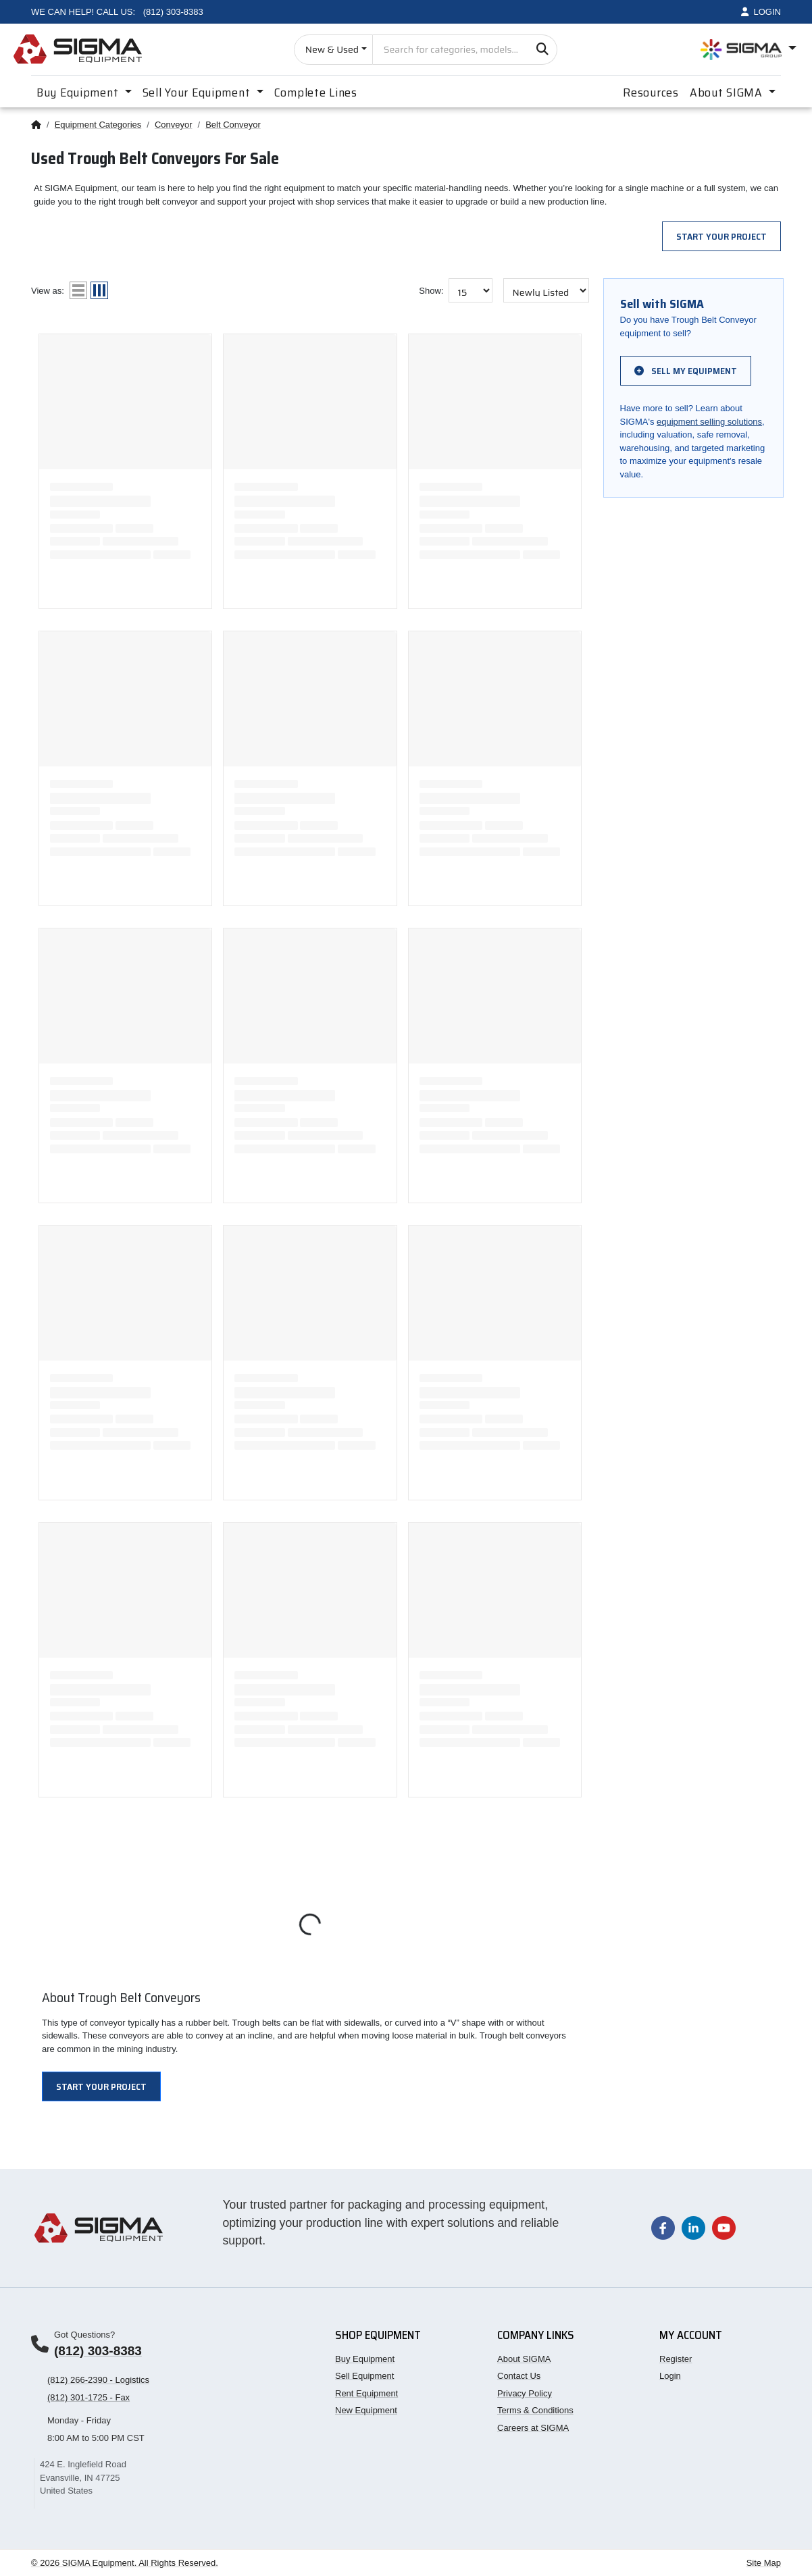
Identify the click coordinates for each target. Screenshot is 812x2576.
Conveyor (174, 125)
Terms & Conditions (535, 2410)
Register (675, 2359)
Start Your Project (721, 236)
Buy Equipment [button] (79, 92)
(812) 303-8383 (98, 2351)
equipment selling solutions (709, 422)
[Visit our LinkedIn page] (693, 2227)
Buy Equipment (365, 2359)
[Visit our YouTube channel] (724, 2227)
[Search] (542, 49)
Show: (431, 291)
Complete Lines (315, 92)
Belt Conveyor (233, 125)
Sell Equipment (364, 2376)
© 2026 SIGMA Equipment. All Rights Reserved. (124, 2563)
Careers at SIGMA (533, 2428)
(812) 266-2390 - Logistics (98, 2380)
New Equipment (366, 2410)
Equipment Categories (98, 125)
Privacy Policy (524, 2393)
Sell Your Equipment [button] (198, 92)
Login (670, 2376)
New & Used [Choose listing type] (332, 49)
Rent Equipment (366, 2393)
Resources (650, 92)
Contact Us (518, 2376)
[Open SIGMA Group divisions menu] (748, 49)
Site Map (763, 2563)
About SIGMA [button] (728, 92)
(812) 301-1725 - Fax (88, 2397)
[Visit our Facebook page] (663, 2227)
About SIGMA (524, 2359)
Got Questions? (84, 2335)
